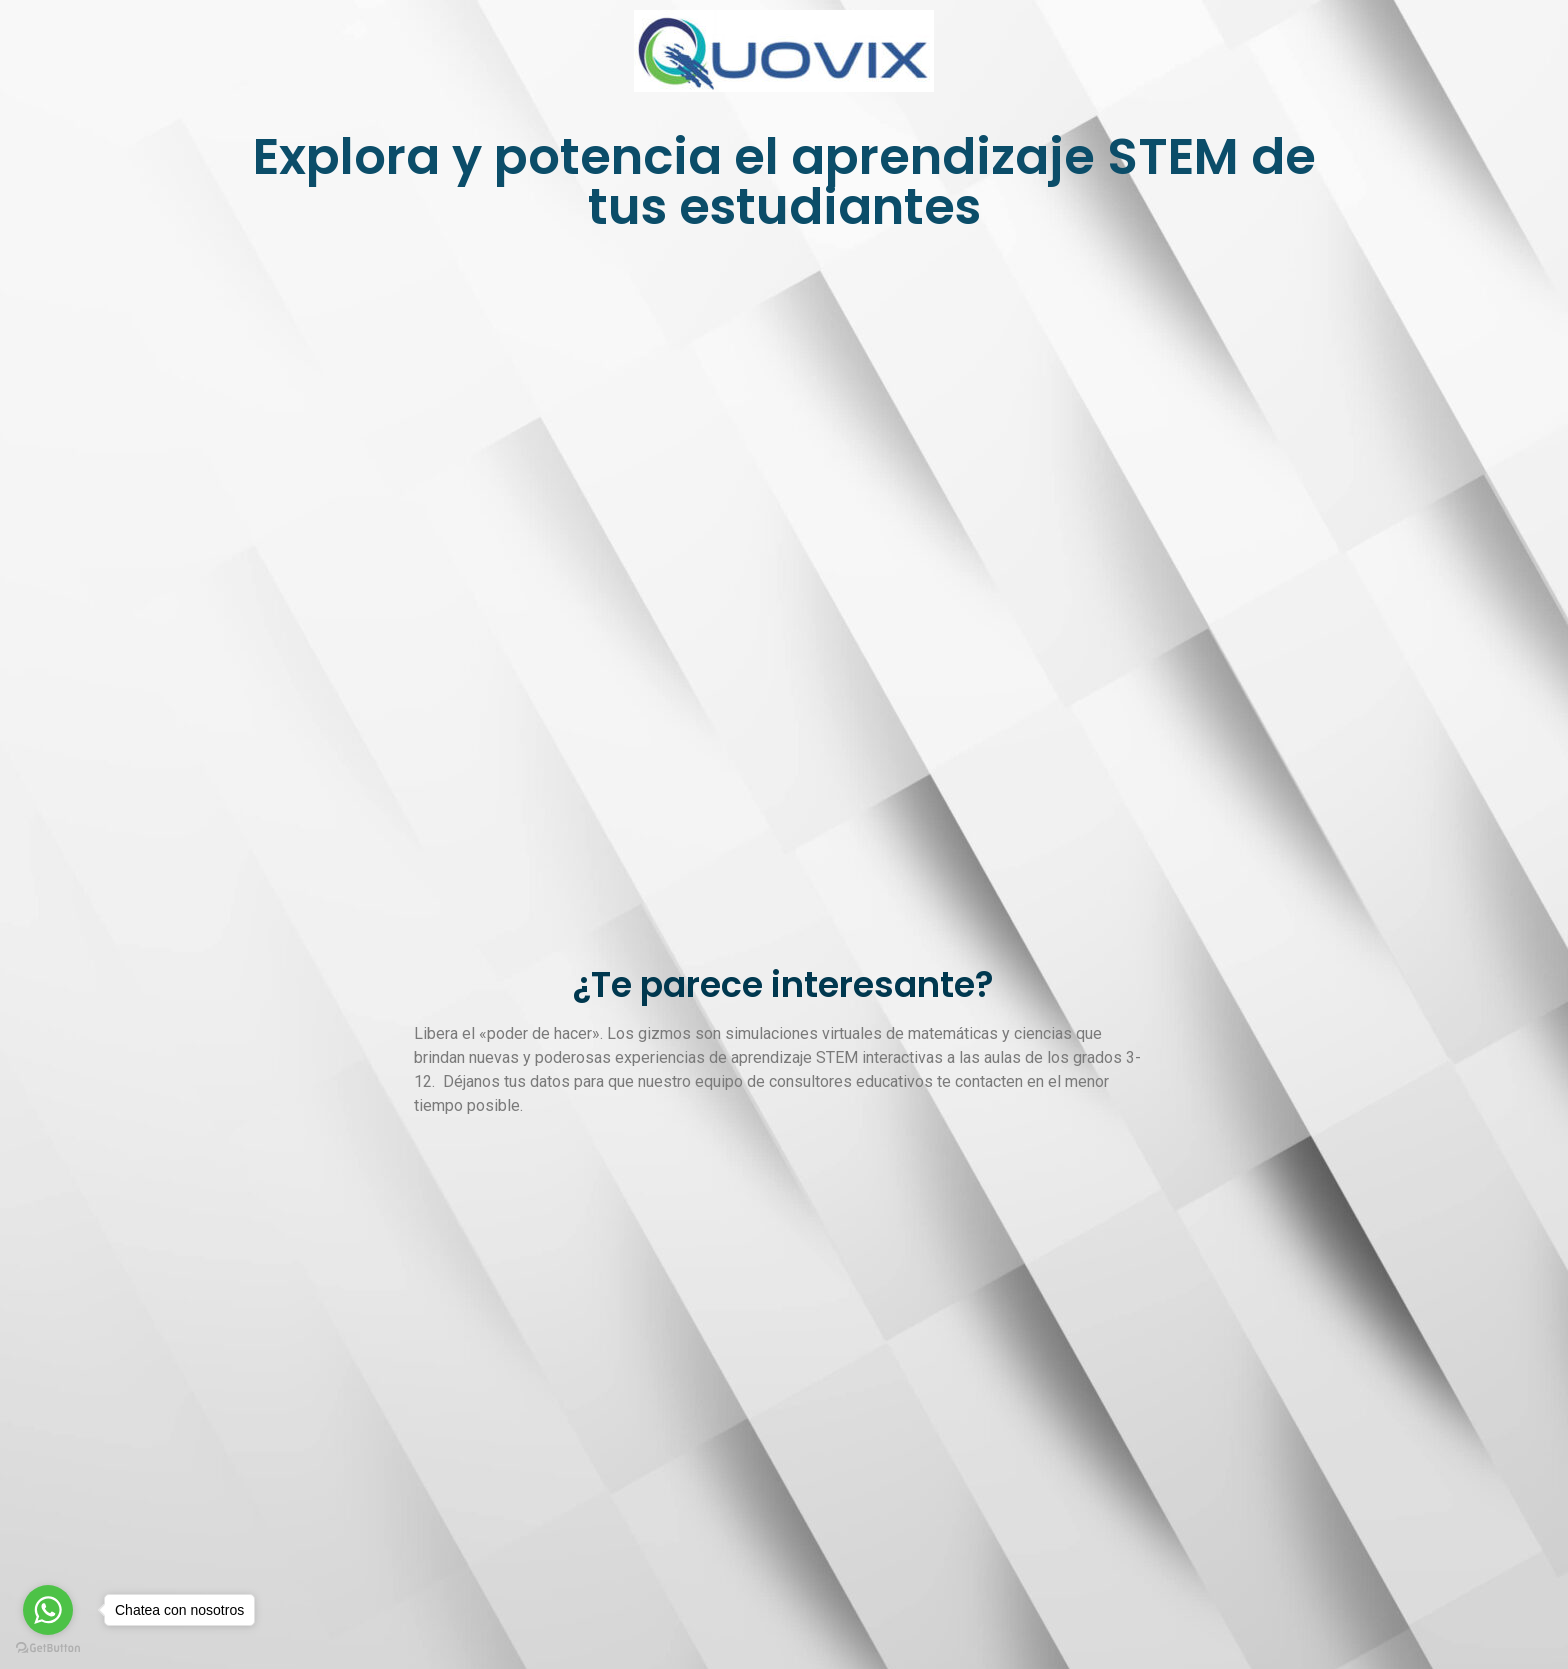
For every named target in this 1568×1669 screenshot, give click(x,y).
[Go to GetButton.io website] (48, 1648)
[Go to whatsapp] (48, 1610)
